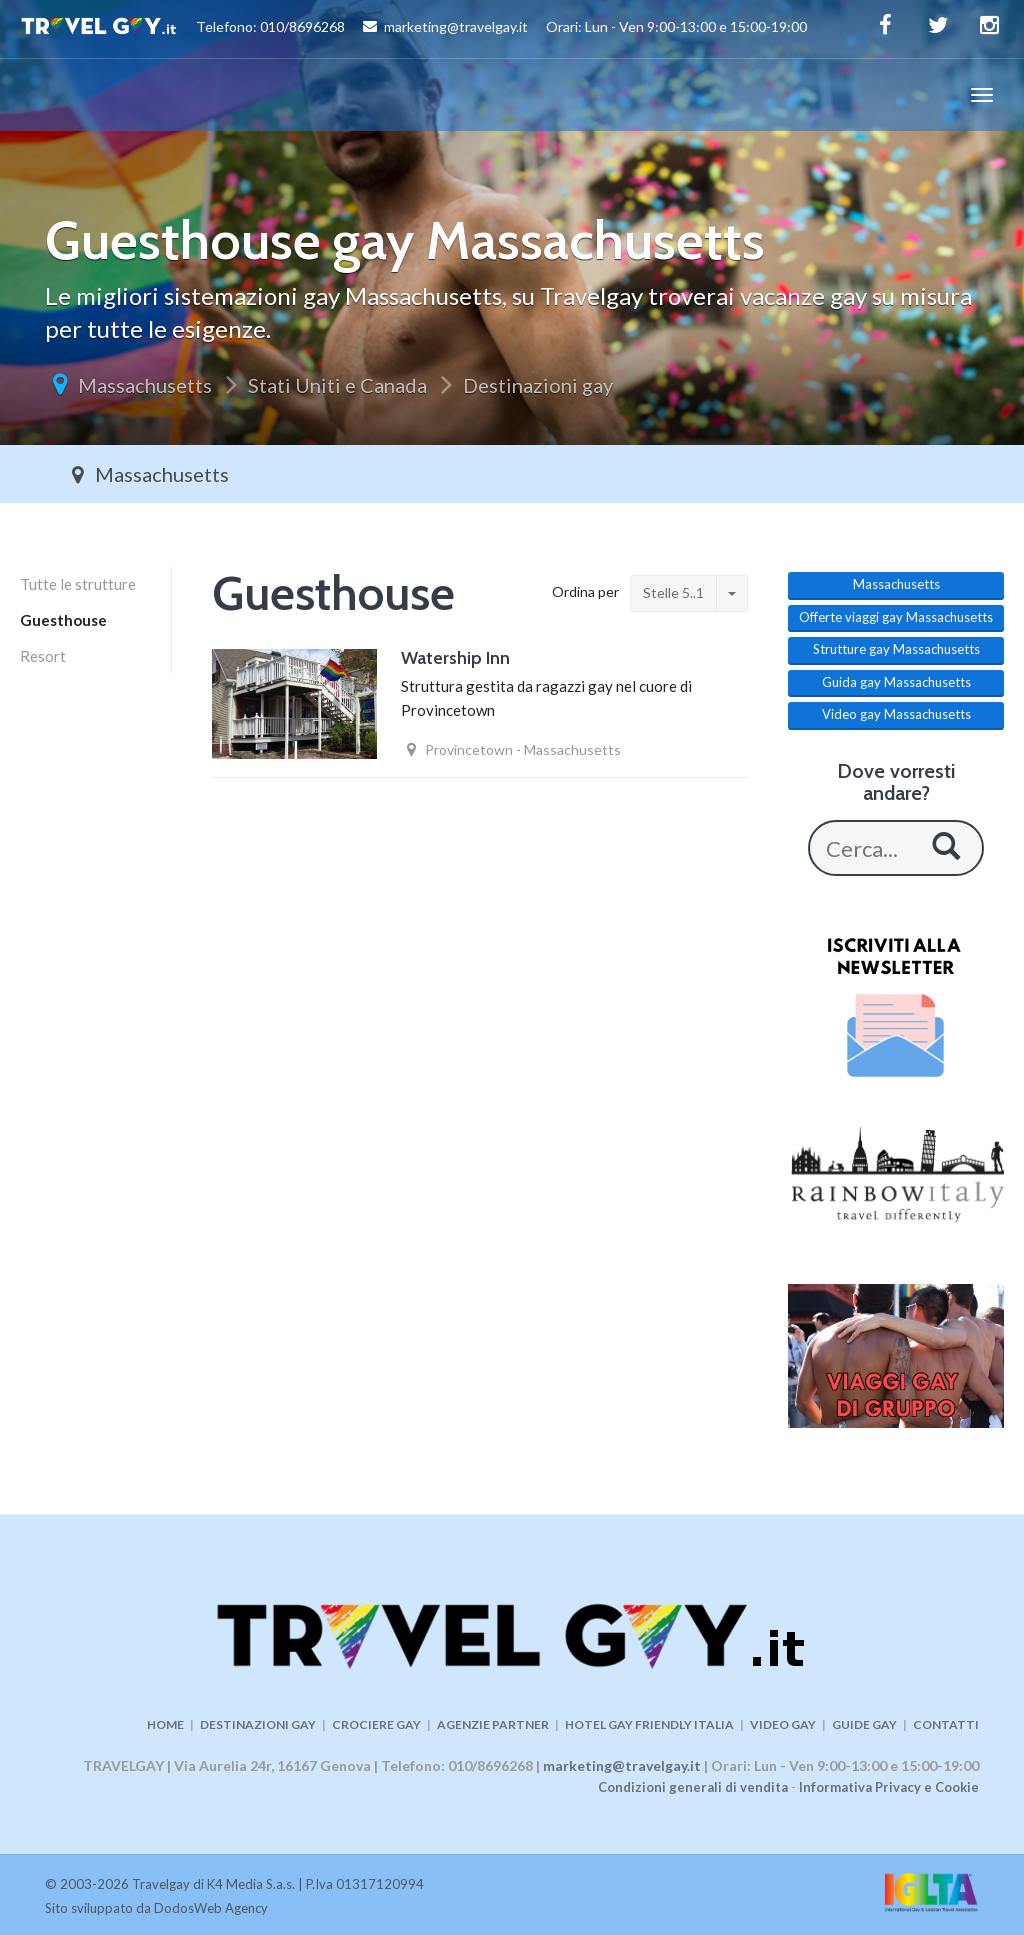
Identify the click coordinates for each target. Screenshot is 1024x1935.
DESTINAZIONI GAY (258, 1724)
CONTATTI (946, 1724)
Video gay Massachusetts (896, 714)
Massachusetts (145, 385)
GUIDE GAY (864, 1724)
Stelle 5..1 (673, 592)
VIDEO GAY (783, 1724)
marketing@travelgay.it (622, 1765)
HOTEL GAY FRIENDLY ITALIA (649, 1724)
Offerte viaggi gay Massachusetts (896, 617)
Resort (43, 656)
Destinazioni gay (538, 385)
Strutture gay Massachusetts (896, 649)
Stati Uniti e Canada (337, 385)
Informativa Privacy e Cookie (889, 1787)
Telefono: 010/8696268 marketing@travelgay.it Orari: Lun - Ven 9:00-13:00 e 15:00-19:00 (413, 29)
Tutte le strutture (78, 584)
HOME (165, 1724)
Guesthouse (63, 620)
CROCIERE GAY (376, 1724)
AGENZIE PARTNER (493, 1724)
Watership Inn (455, 658)
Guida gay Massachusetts (896, 682)
